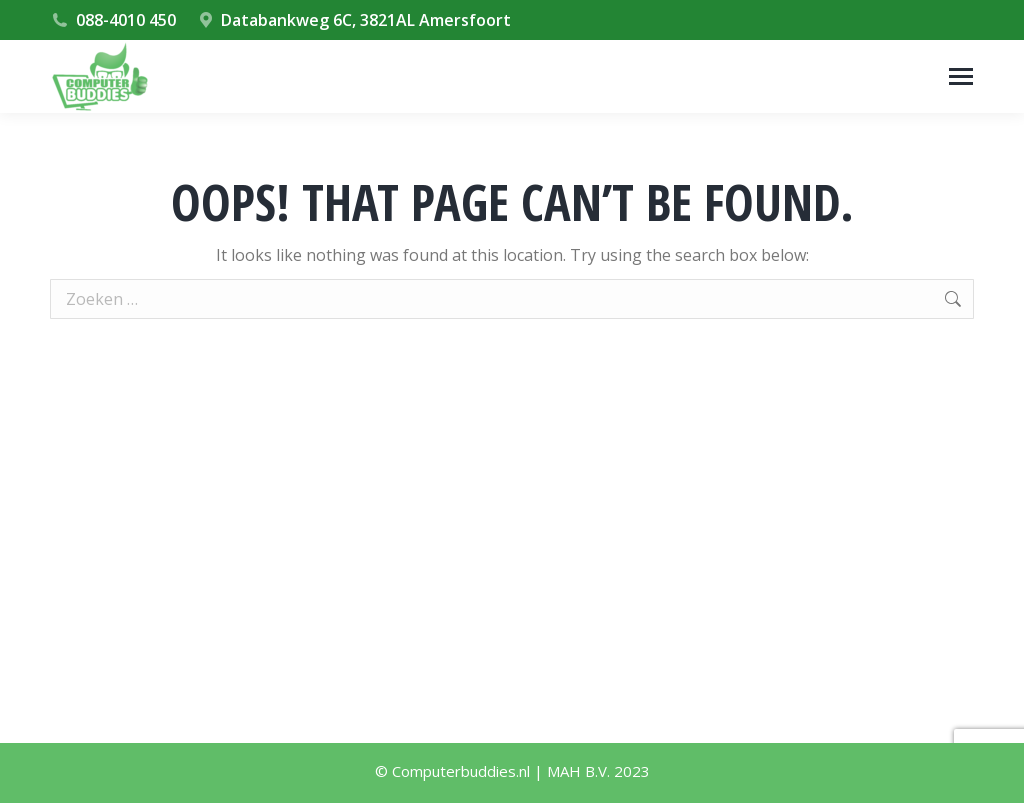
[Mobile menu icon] (961, 76)
